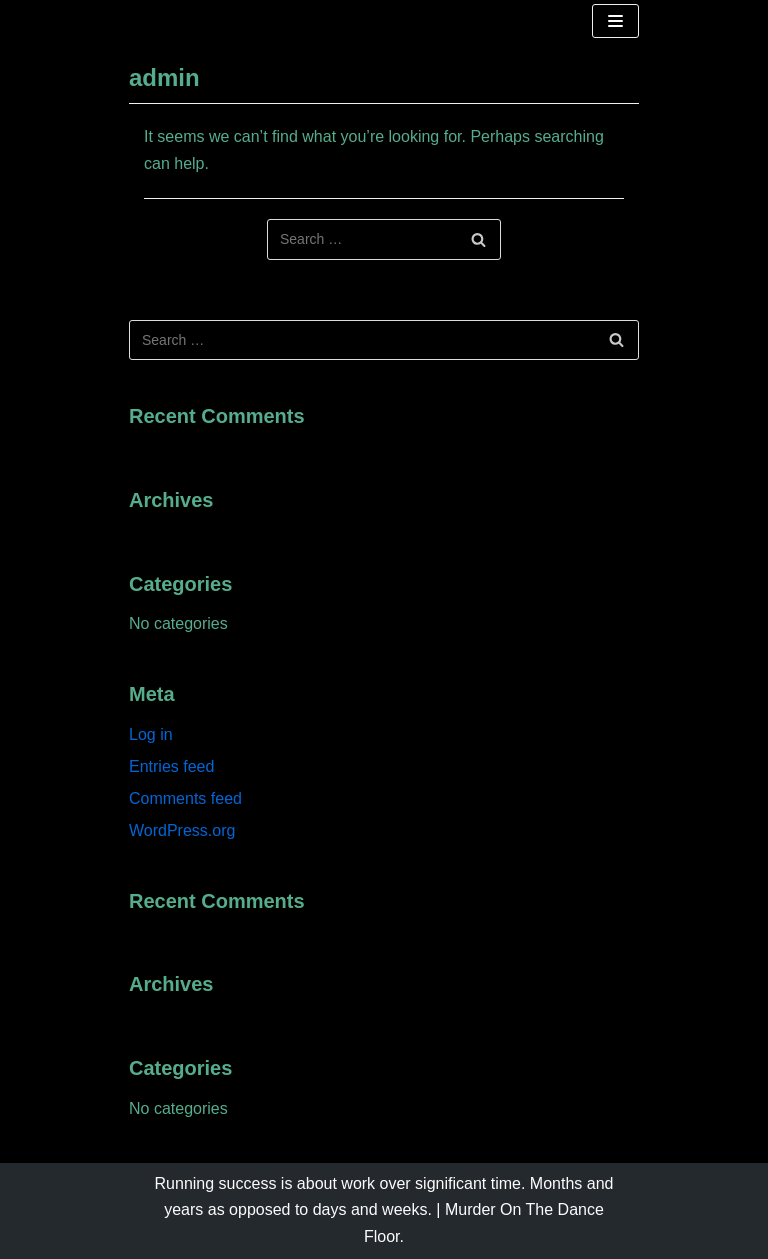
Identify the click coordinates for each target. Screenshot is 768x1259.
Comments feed (185, 798)
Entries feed (171, 766)
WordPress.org (182, 830)
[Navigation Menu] (615, 21)
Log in (151, 734)
